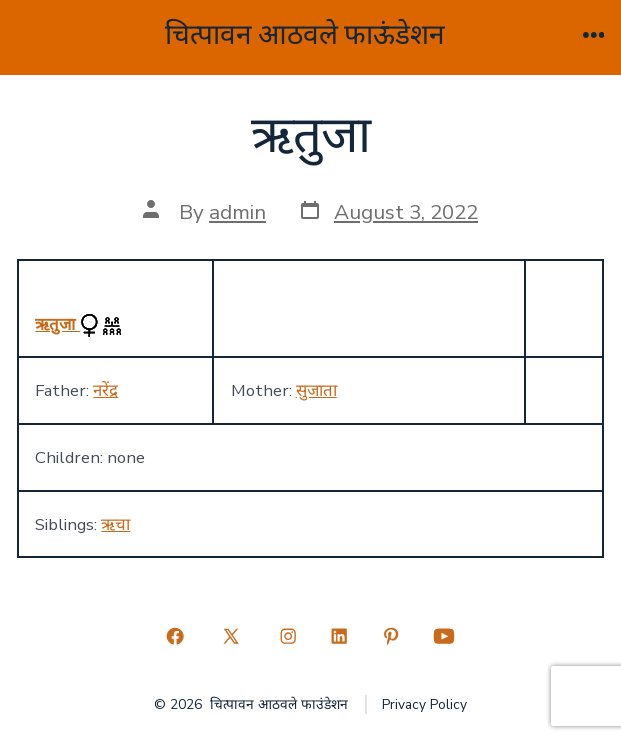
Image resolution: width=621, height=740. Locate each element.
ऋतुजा (57, 324)
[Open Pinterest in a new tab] (391, 637)
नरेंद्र (105, 390)
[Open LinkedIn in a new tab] (340, 637)
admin (237, 212)
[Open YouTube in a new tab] (444, 637)
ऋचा (115, 524)
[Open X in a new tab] (231, 637)
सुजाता (316, 390)
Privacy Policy (424, 704)
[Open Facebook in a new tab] (175, 637)
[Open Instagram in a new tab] (288, 637)
